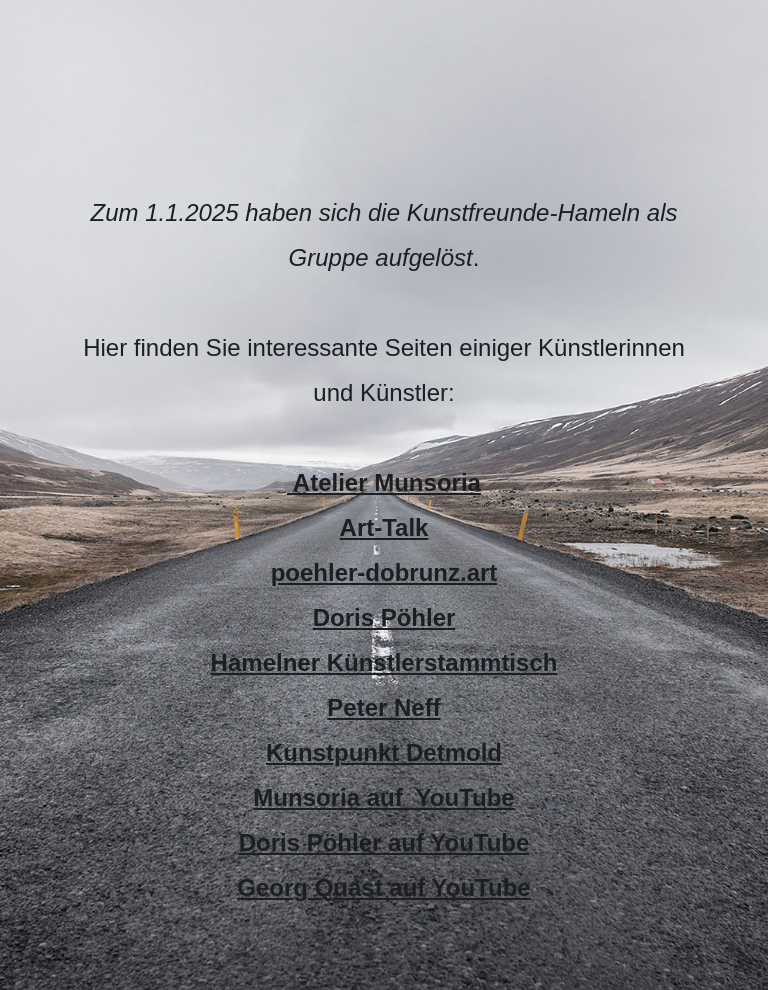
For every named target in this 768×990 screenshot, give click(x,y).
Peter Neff (383, 707)
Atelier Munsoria (384, 482)
